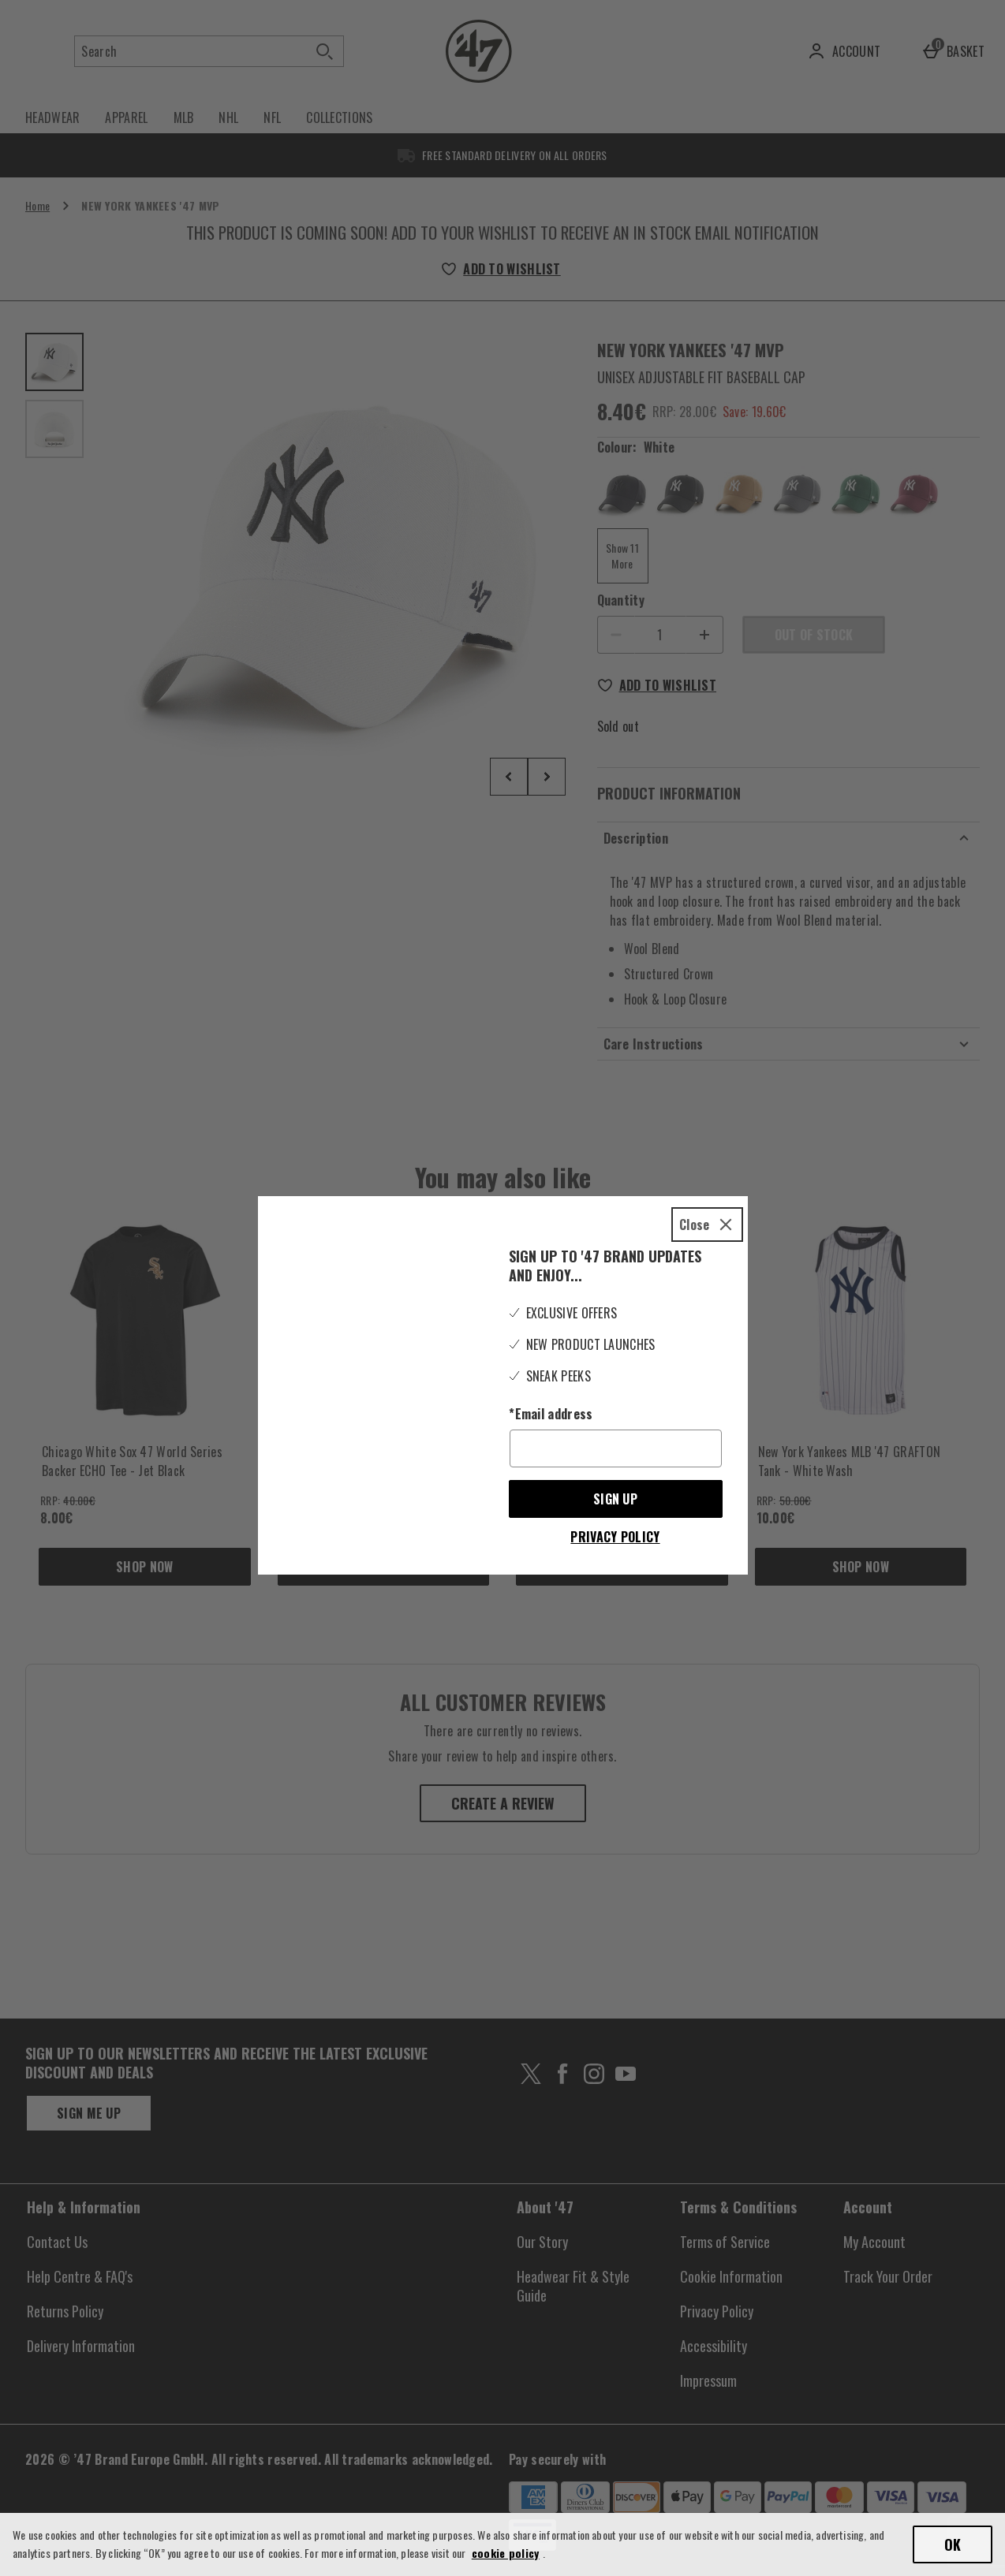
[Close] (707, 1198)
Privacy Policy (614, 1510)
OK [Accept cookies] (952, 2544)
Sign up (615, 1472)
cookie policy (506, 2552)
